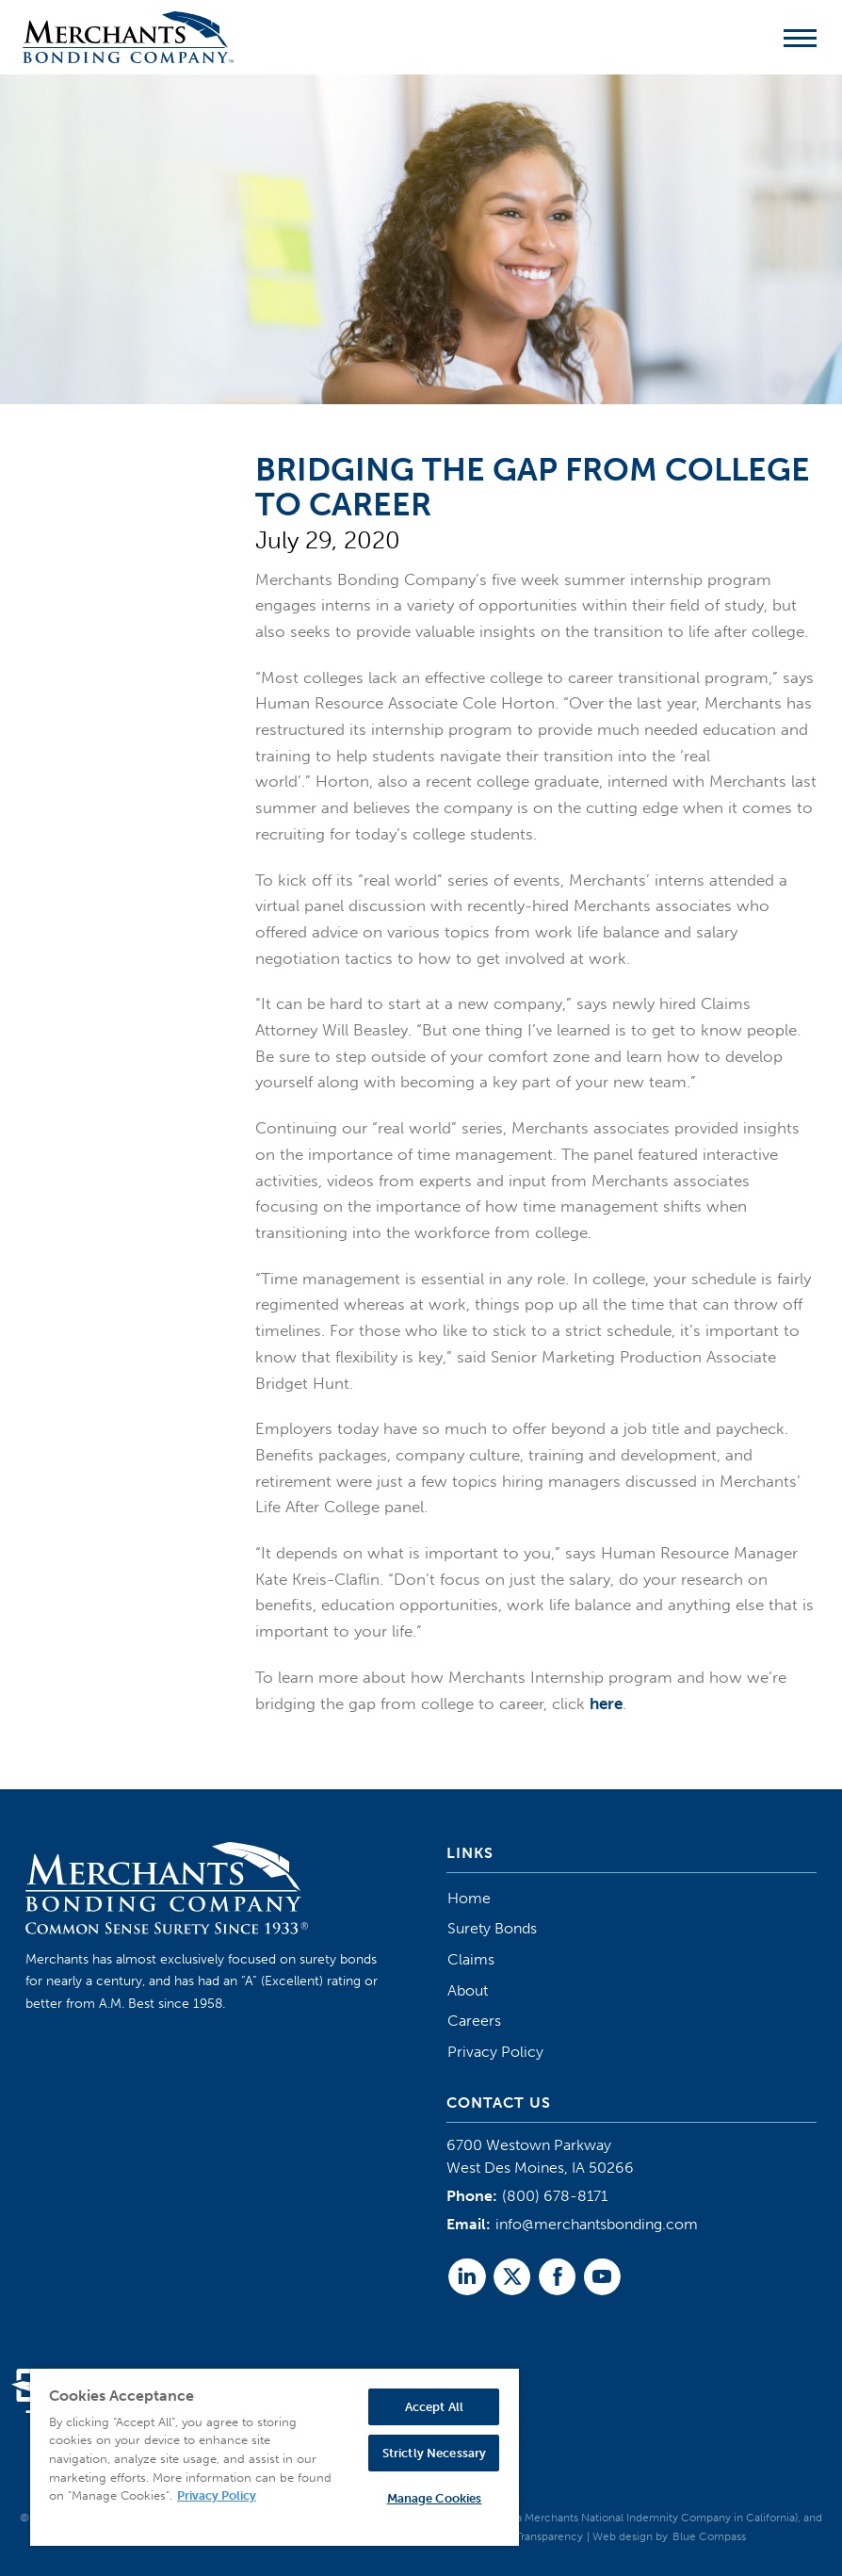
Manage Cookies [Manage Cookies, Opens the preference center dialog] (434, 2498)
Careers (474, 2021)
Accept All (434, 2407)
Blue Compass (709, 2536)
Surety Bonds (492, 1928)
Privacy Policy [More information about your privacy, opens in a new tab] (216, 2495)
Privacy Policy (495, 2052)
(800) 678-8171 (554, 2196)
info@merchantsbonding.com (596, 2224)
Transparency (549, 2536)
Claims (470, 1959)
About (467, 1990)
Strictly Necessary (434, 2453)
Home (469, 1898)
